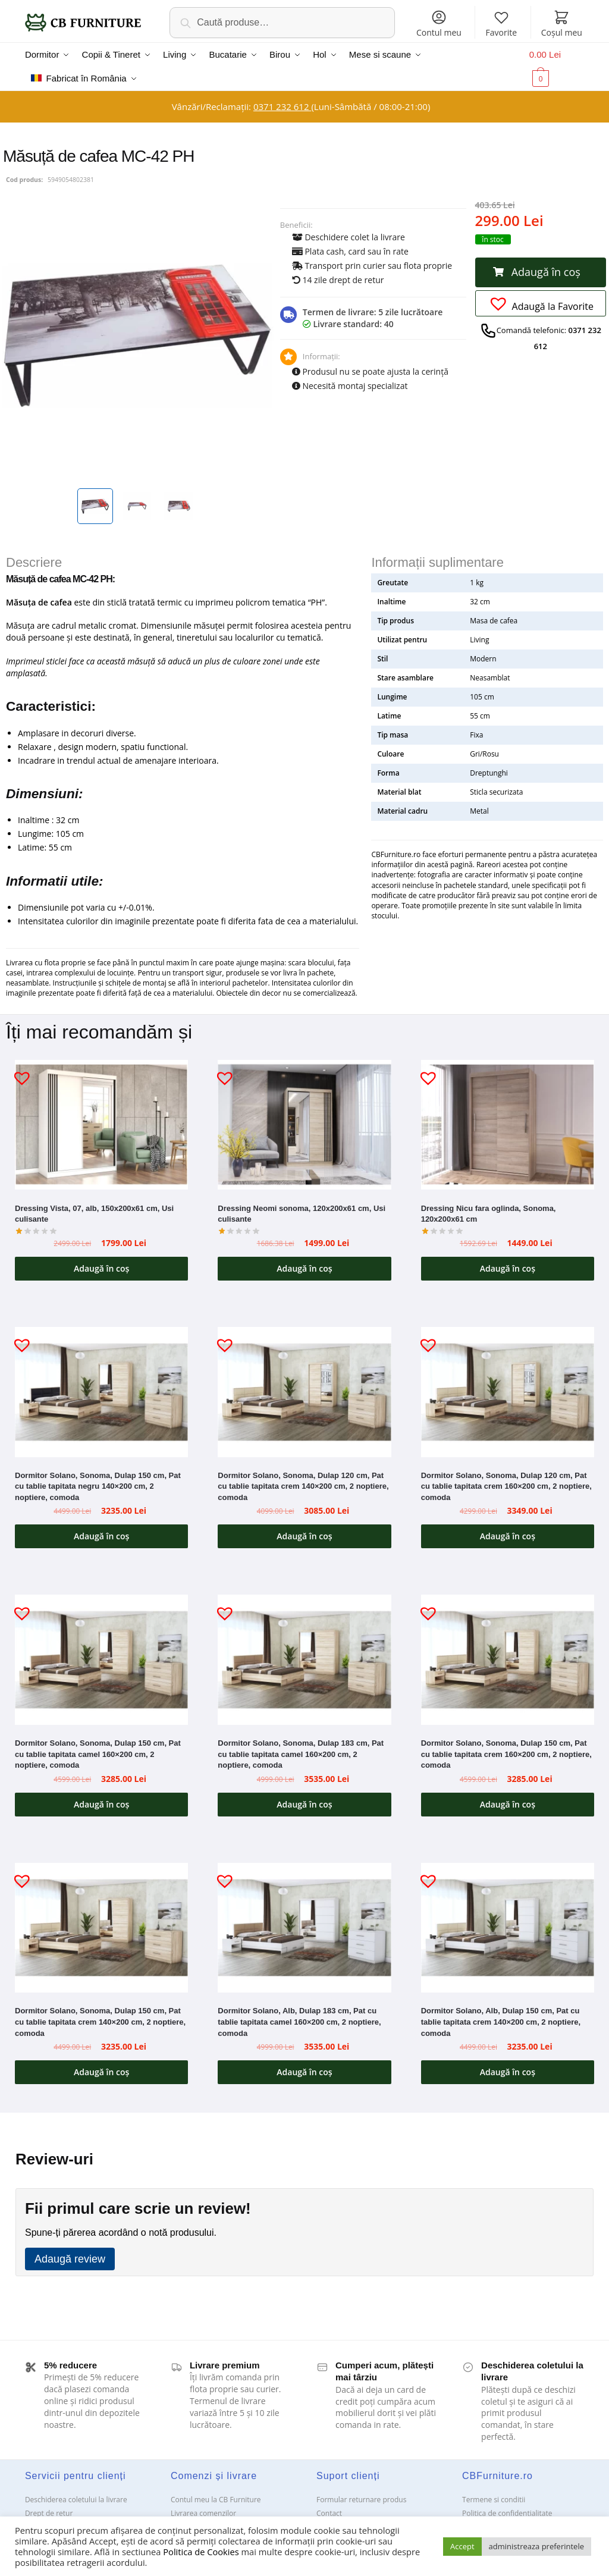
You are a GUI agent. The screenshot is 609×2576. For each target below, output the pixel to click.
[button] (540, 272)
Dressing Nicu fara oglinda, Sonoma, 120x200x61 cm (488, 1214)
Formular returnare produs (361, 2500)
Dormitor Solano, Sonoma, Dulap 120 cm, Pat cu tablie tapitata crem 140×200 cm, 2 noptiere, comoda (303, 1486)
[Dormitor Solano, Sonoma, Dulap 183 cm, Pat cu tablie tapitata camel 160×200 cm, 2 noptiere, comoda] (304, 1659)
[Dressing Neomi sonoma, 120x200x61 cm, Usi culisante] (304, 1125)
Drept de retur (49, 2513)
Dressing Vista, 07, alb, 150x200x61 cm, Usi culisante (94, 1214)
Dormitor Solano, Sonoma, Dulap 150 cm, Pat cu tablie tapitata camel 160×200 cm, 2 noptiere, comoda (98, 1754)
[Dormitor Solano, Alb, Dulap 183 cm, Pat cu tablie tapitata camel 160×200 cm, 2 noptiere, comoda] (304, 1928)
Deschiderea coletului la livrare (76, 2500)
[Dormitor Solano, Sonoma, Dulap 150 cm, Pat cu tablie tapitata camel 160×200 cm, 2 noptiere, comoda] (101, 1659)
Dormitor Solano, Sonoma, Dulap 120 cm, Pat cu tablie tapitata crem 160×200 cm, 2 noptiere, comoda (506, 1486)
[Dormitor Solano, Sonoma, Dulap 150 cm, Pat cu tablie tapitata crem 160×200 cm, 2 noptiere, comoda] (507, 1660)
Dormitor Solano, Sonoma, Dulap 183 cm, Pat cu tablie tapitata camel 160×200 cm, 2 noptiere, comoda (301, 1754)
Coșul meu (561, 23)
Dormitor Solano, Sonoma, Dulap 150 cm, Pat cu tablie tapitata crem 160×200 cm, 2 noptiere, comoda (506, 1754)
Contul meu (439, 23)
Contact (329, 2513)
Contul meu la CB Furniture (216, 2500)
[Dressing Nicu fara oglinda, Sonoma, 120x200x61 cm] (507, 1125)
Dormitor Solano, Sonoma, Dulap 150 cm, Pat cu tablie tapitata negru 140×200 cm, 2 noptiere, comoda (98, 1486)
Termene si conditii (493, 2500)
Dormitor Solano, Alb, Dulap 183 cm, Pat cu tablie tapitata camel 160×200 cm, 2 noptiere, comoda (299, 2021)
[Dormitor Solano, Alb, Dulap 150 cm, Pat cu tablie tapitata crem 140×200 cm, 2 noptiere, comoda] (507, 1928)
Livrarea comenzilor (203, 2513)
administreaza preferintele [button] (536, 2546)
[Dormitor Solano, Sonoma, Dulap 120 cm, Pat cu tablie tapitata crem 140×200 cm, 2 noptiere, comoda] (304, 1392)
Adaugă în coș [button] (101, 1268)
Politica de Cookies (200, 2552)
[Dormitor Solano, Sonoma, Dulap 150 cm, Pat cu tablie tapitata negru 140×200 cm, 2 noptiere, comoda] (101, 1392)
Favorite (501, 23)
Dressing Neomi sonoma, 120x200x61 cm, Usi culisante (301, 1214)
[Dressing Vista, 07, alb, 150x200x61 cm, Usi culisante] (101, 1125)
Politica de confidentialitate (507, 2513)
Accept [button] (462, 2546)
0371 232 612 (282, 106)
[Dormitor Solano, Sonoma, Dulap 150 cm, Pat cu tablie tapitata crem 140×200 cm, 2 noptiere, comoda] (101, 1928)
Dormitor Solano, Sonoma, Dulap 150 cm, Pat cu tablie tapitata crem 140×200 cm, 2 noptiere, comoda (100, 2021)
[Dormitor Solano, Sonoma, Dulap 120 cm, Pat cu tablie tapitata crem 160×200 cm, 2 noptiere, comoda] (507, 1392)
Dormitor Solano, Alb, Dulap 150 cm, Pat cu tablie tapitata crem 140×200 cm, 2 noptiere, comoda (500, 2021)
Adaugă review (69, 2259)
